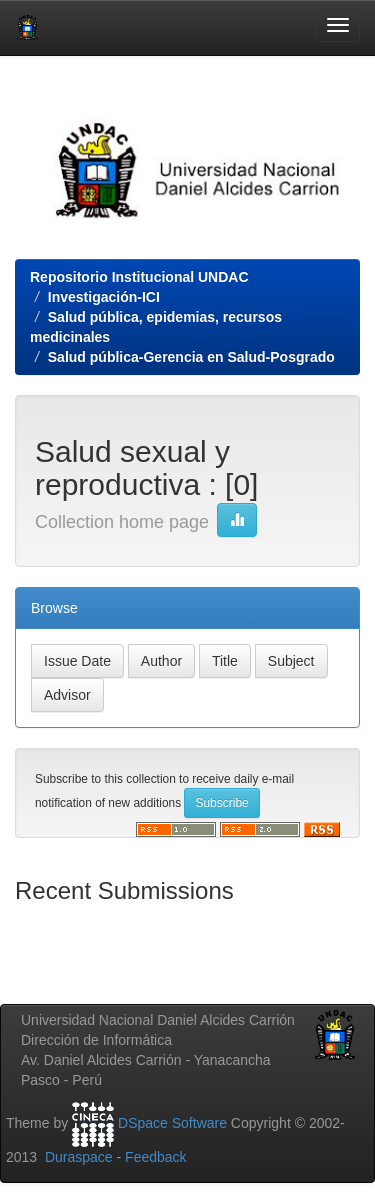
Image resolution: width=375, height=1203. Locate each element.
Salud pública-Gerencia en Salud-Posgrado (191, 357)
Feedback (155, 1157)
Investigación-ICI (104, 297)
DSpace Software (172, 1123)
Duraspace (79, 1157)
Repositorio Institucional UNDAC (139, 277)
